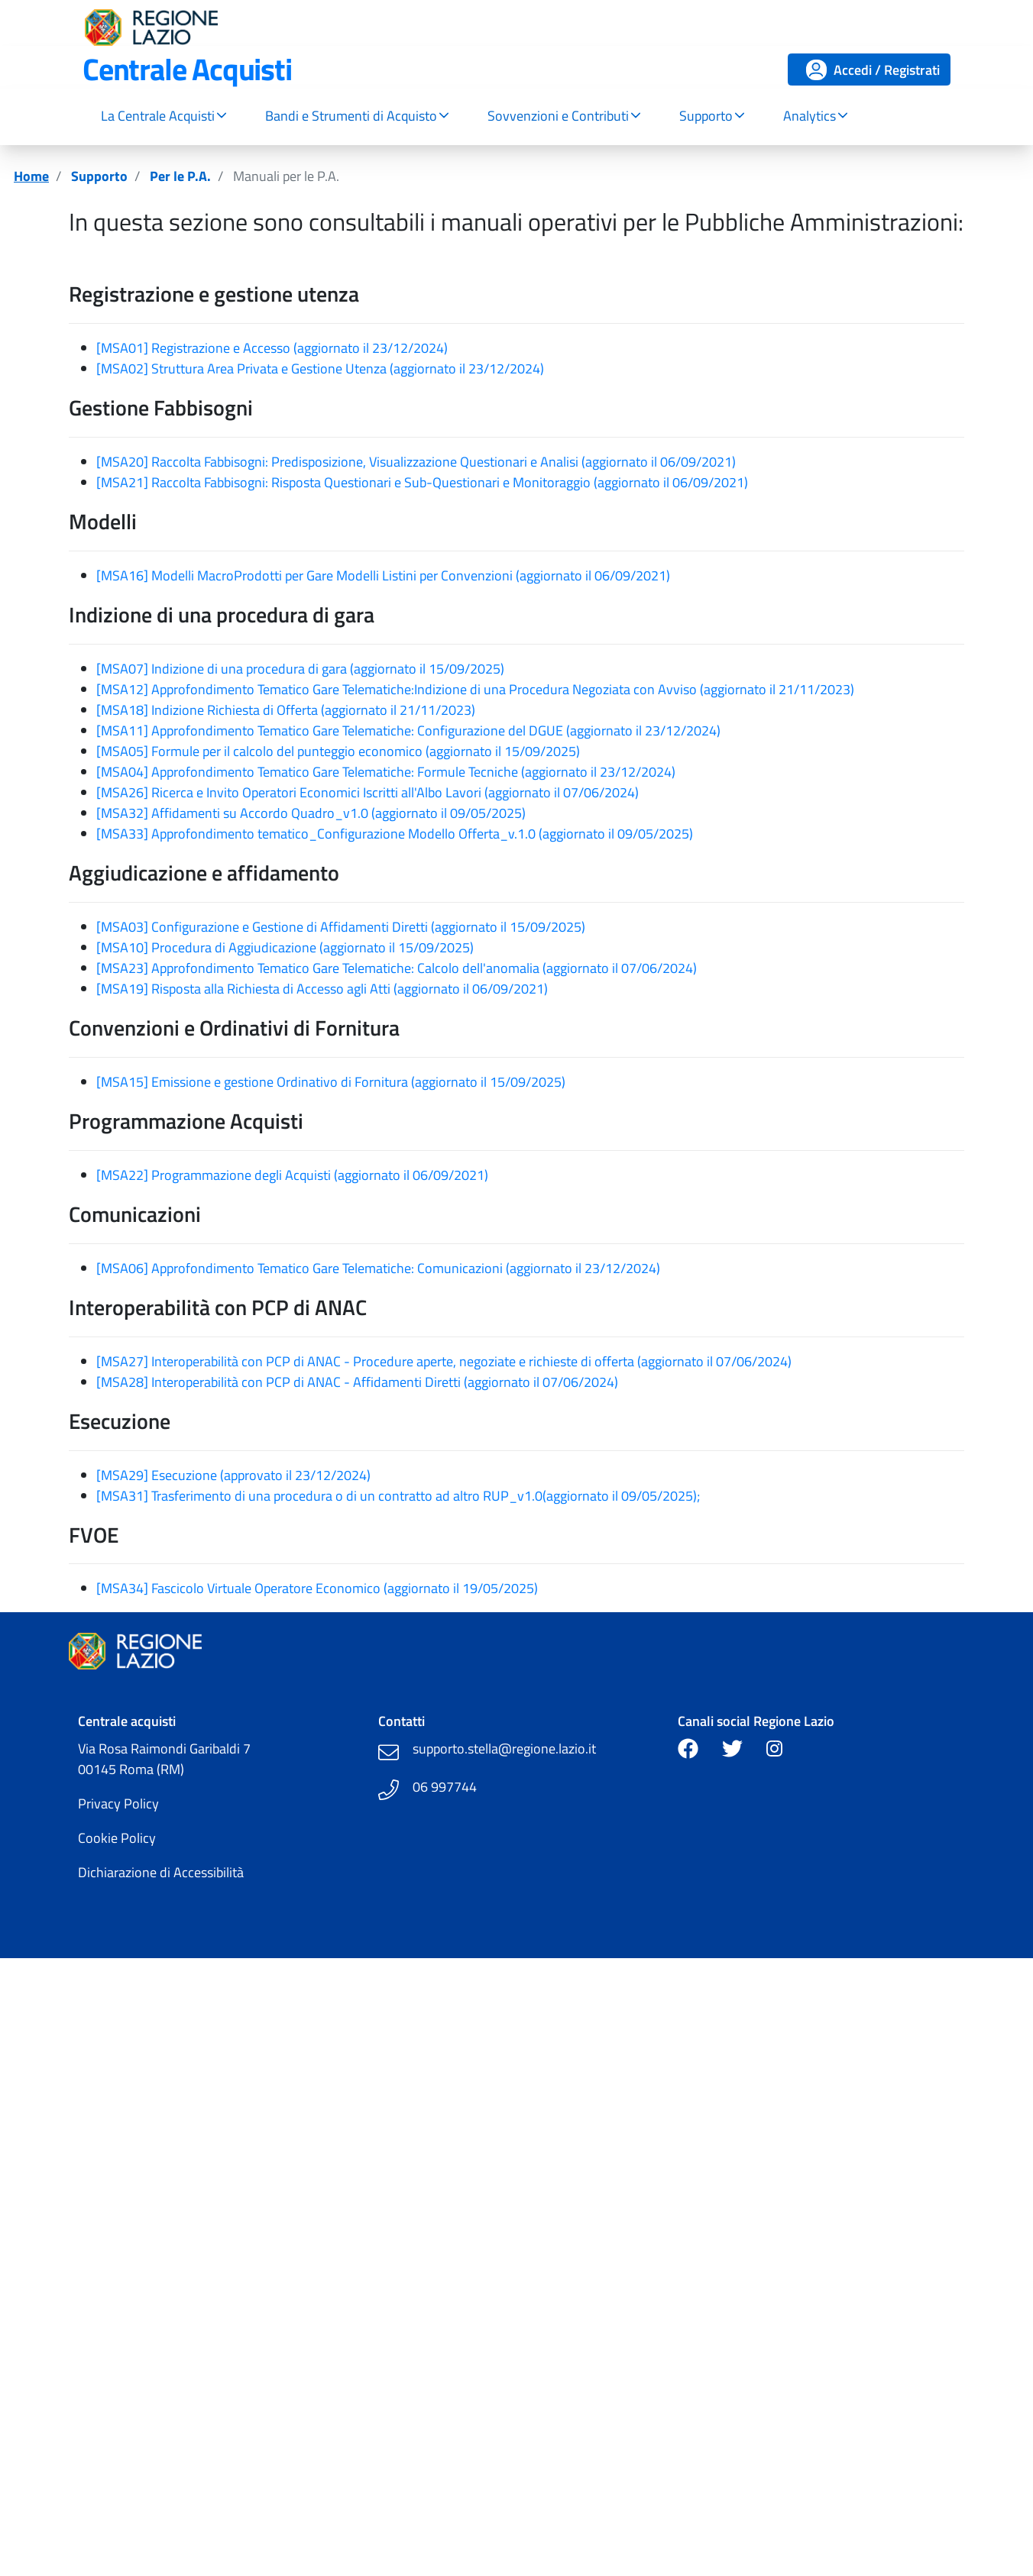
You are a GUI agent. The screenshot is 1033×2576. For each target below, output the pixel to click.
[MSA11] (123, 730)
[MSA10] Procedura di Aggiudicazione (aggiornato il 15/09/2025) (285, 947)
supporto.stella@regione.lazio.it (504, 1748)
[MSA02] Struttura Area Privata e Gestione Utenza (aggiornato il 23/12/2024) (320, 368)
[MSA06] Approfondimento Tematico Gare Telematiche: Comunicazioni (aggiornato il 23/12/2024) (378, 1268)
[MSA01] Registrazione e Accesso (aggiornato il (234, 348)
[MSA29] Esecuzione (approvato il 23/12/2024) (233, 1475)
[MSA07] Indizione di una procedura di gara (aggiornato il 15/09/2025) (300, 668)
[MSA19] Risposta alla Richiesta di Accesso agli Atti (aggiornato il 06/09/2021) (322, 988)
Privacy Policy (118, 1803)
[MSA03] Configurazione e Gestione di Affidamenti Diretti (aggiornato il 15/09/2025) (340, 926)
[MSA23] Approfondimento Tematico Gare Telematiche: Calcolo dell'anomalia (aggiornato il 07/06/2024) (396, 968)
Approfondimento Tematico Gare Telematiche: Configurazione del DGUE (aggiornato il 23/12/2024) (436, 730)
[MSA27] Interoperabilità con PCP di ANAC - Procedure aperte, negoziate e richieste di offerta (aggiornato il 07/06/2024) (444, 1361)
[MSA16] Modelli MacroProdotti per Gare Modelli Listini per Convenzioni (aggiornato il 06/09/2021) (383, 575)
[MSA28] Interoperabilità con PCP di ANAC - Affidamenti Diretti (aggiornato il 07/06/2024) (357, 1382)
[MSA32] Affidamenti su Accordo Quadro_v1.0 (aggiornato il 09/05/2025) (311, 813)
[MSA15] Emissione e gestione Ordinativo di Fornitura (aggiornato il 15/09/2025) (330, 1081)
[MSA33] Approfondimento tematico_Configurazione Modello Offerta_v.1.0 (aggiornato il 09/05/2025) (394, 833)
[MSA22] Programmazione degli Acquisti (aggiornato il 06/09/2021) (292, 1175)
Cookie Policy (117, 1838)
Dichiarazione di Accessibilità (161, 1872)
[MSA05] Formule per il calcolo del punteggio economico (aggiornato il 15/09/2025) (338, 751)
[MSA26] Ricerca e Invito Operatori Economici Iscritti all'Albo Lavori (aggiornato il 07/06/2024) (367, 792)
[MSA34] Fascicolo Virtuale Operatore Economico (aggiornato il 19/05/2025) (317, 1588)
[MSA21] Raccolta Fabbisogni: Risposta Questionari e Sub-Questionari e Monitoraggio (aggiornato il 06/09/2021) (422, 482)
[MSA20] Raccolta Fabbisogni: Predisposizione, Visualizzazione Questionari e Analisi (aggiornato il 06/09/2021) (416, 461)
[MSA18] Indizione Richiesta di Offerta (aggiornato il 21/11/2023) (285, 710)
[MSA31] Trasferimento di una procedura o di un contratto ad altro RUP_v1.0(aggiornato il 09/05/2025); (398, 1495)
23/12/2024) (410, 348)
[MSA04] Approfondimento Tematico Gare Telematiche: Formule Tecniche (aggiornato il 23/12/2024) (385, 771)
